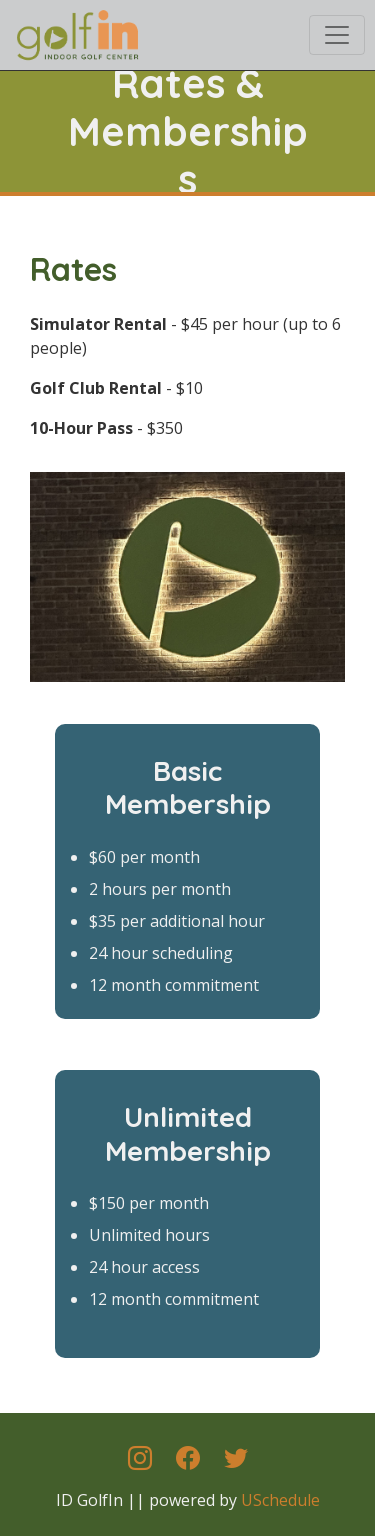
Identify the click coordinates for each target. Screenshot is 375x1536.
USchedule (280, 1500)
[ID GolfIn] (76, 32)
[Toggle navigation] (337, 35)
